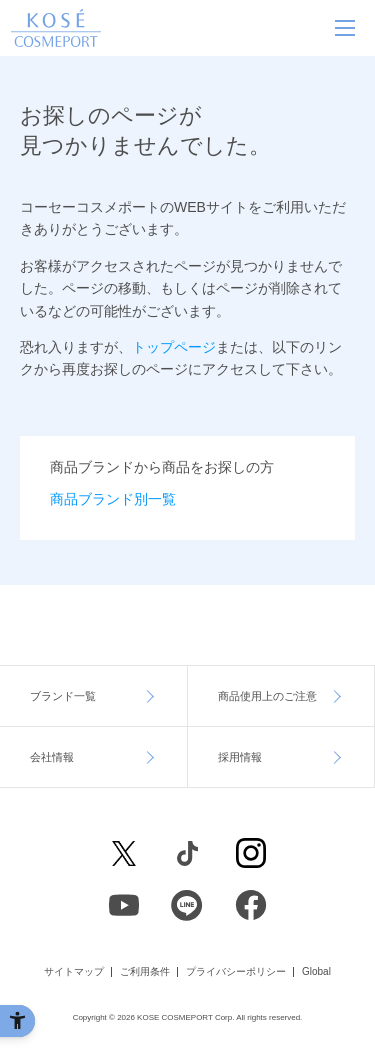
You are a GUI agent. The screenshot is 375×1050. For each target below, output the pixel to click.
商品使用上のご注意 (267, 696)
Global (316, 972)
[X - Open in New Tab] (124, 853)
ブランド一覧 (63, 696)
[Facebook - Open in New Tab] (188, 853)
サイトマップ (74, 972)
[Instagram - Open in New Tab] (251, 853)
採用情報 (240, 757)
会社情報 (52, 757)
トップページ (174, 347)
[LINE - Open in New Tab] (188, 905)
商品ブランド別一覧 (113, 499)
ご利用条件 (145, 972)
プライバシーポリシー (236, 972)
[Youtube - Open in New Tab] (124, 905)
